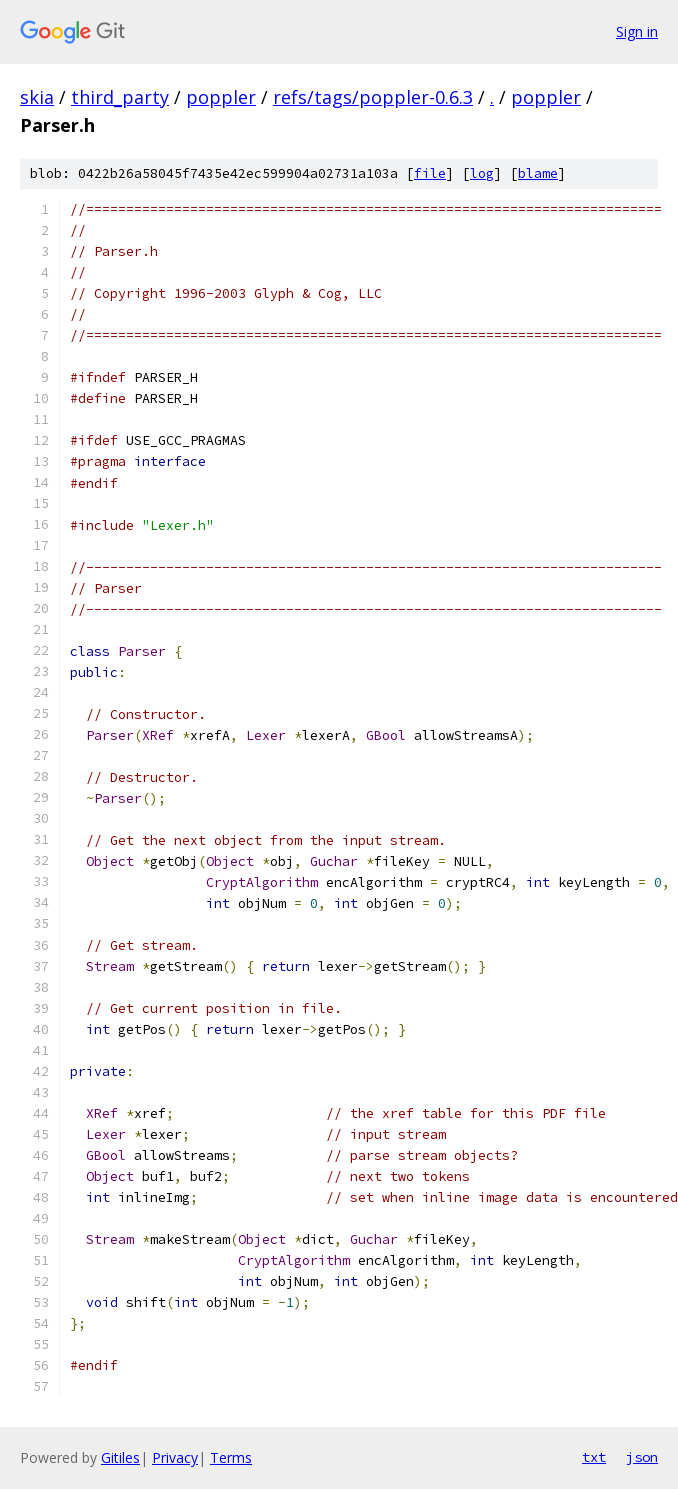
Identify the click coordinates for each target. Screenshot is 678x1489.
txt (594, 1457)
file (430, 173)
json (642, 1457)
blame (538, 173)
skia (37, 97)
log (482, 173)
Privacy (175, 1457)
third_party (120, 97)
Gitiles (120, 1457)
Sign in (637, 31)
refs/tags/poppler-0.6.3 (373, 97)
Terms (231, 1457)
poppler (221, 97)
